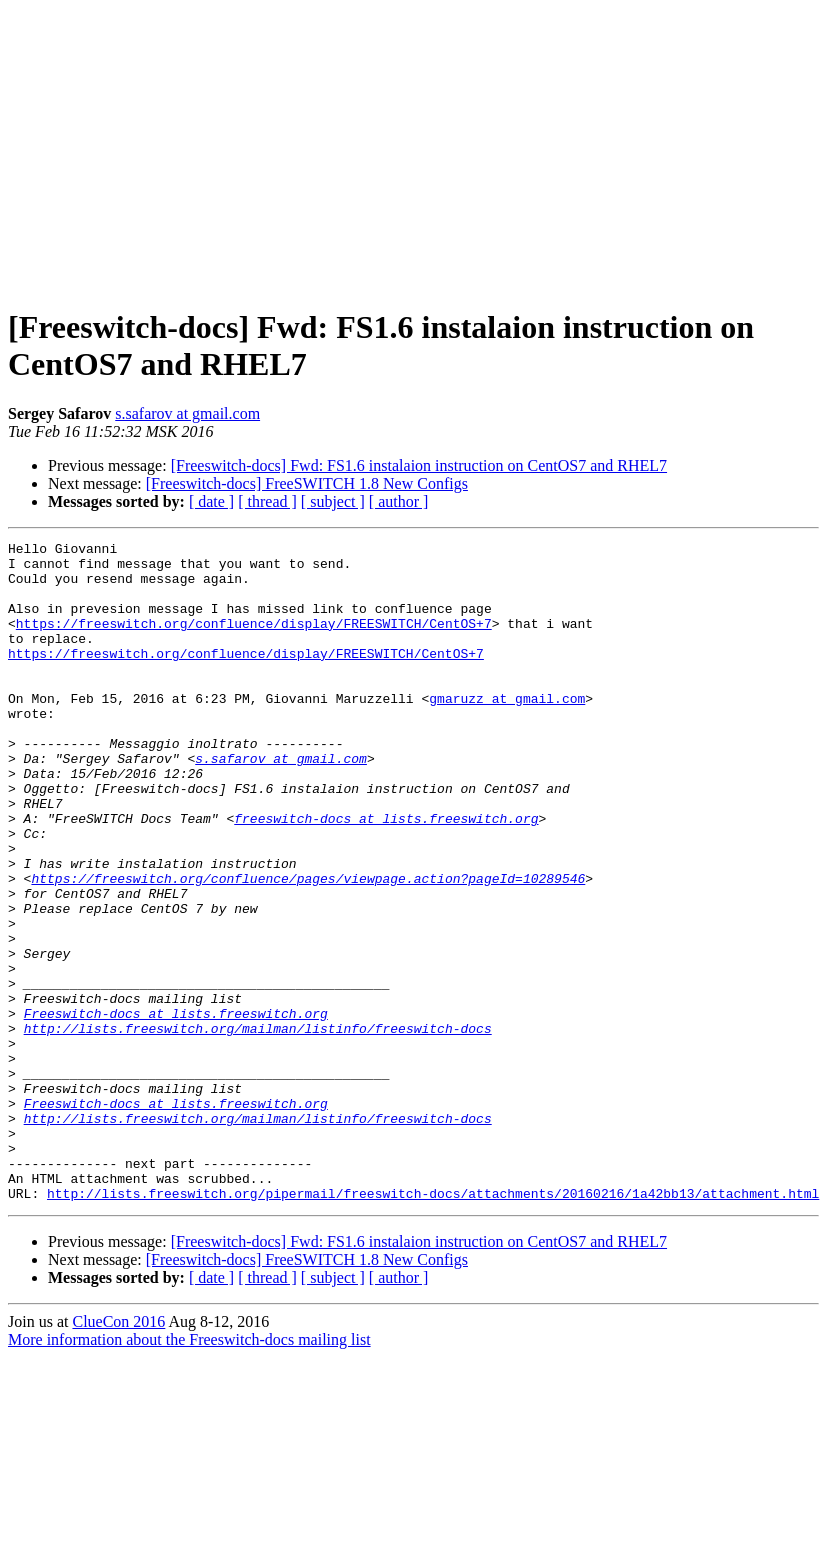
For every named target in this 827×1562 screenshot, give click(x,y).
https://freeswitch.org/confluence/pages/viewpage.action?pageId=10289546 (308, 947)
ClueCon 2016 (118, 1453)
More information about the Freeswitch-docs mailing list (189, 1471)
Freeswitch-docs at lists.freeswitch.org (176, 1109)
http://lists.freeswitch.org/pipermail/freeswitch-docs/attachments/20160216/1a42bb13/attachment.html (433, 1325)
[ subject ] (333, 501)
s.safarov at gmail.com (187, 413)
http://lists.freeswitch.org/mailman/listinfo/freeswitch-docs (258, 1127)
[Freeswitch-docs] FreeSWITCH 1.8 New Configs (307, 483)
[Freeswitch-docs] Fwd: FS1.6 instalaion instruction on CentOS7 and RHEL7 (419, 465)
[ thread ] (267, 501)
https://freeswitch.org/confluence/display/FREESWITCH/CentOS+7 (254, 641)
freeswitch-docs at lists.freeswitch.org (386, 875)
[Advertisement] (414, 148)
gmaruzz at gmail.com (507, 731)
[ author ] (399, 501)
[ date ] (211, 501)
